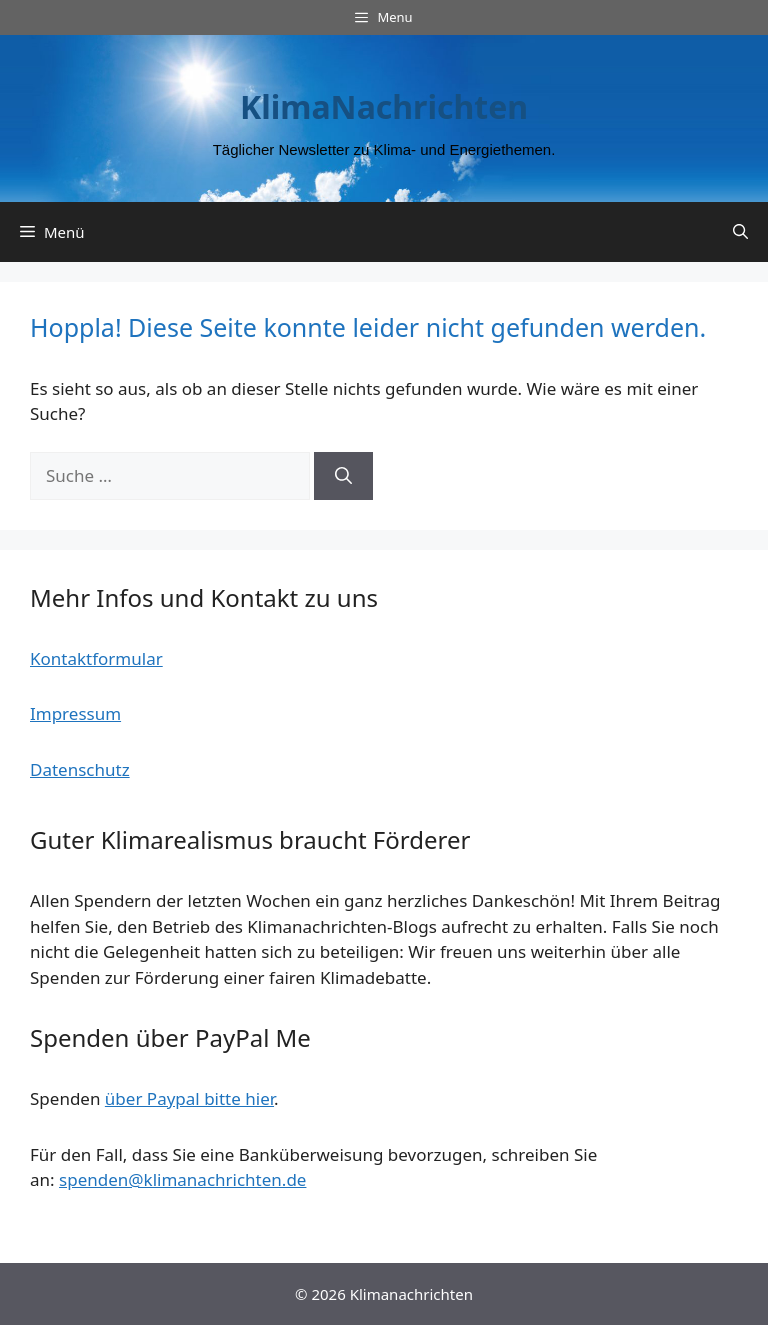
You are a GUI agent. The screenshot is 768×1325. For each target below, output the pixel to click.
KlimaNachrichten (384, 106)
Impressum (75, 713)
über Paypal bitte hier (189, 1098)
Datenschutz (80, 769)
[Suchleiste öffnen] (740, 232)
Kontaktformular (96, 658)
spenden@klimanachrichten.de (182, 1179)
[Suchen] (343, 476)
